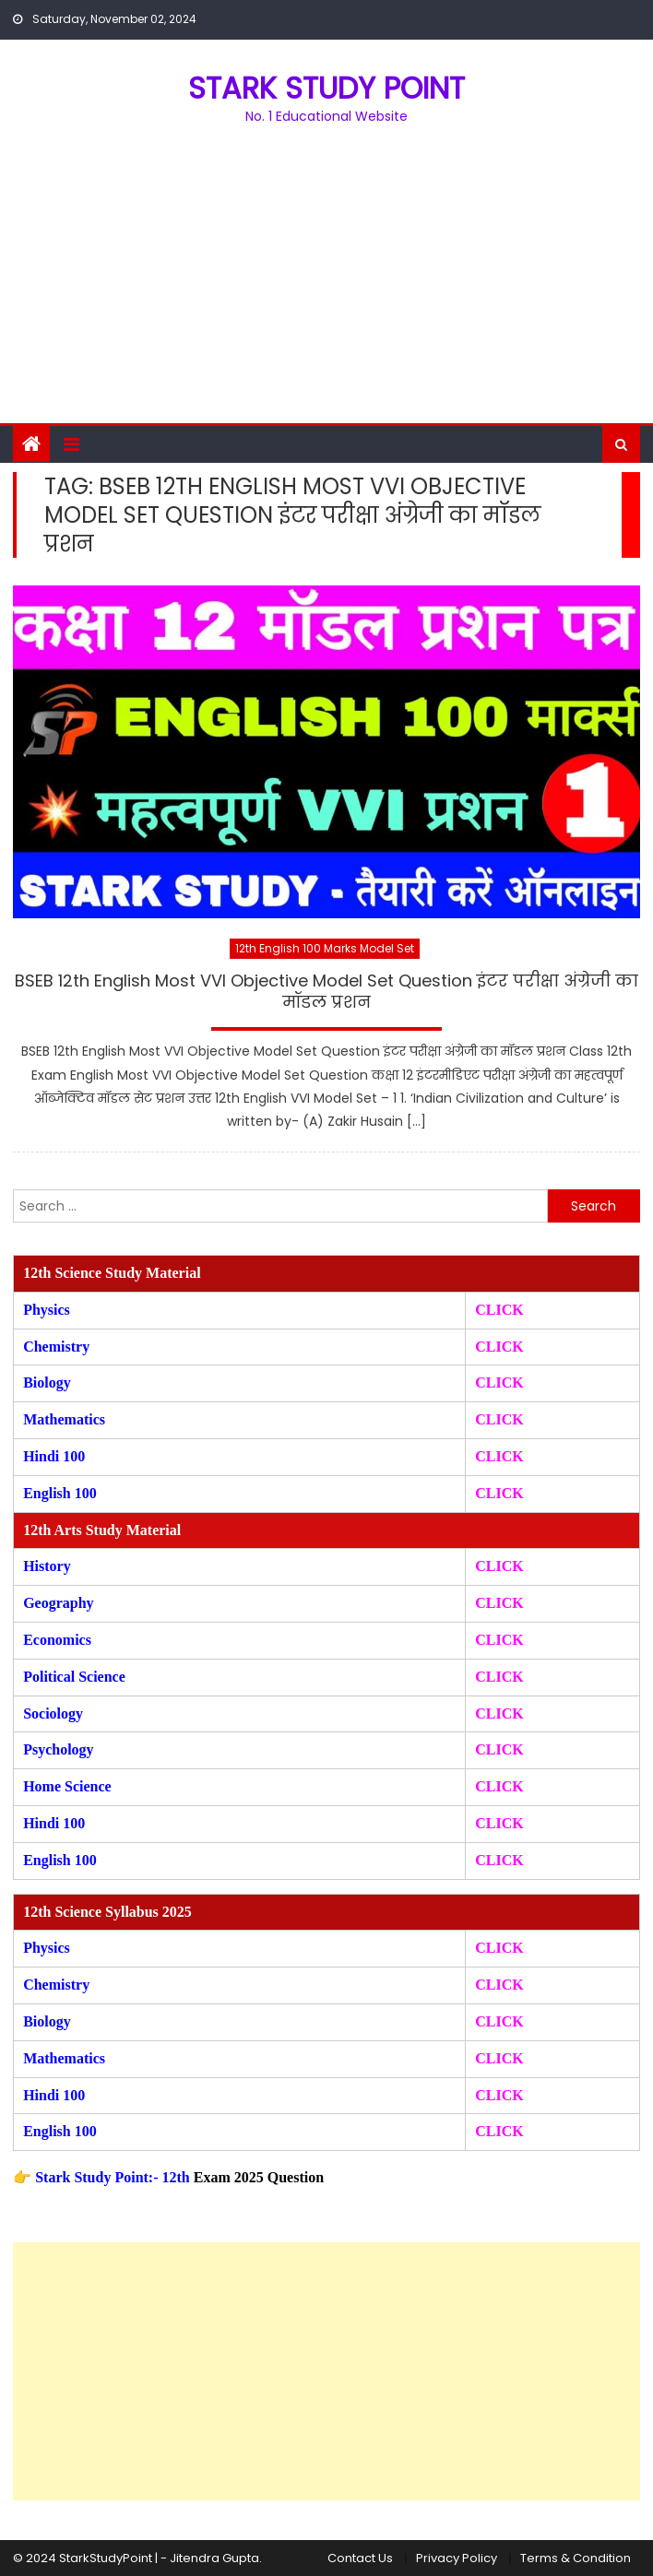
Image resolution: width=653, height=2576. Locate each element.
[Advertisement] (326, 285)
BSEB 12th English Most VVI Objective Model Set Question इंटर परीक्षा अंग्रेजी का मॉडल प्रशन (326, 991)
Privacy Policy (456, 2558)
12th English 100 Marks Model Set (324, 948)
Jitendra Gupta (214, 2558)
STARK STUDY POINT (326, 88)
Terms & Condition (575, 2558)
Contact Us (360, 2558)
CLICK (499, 1419)
